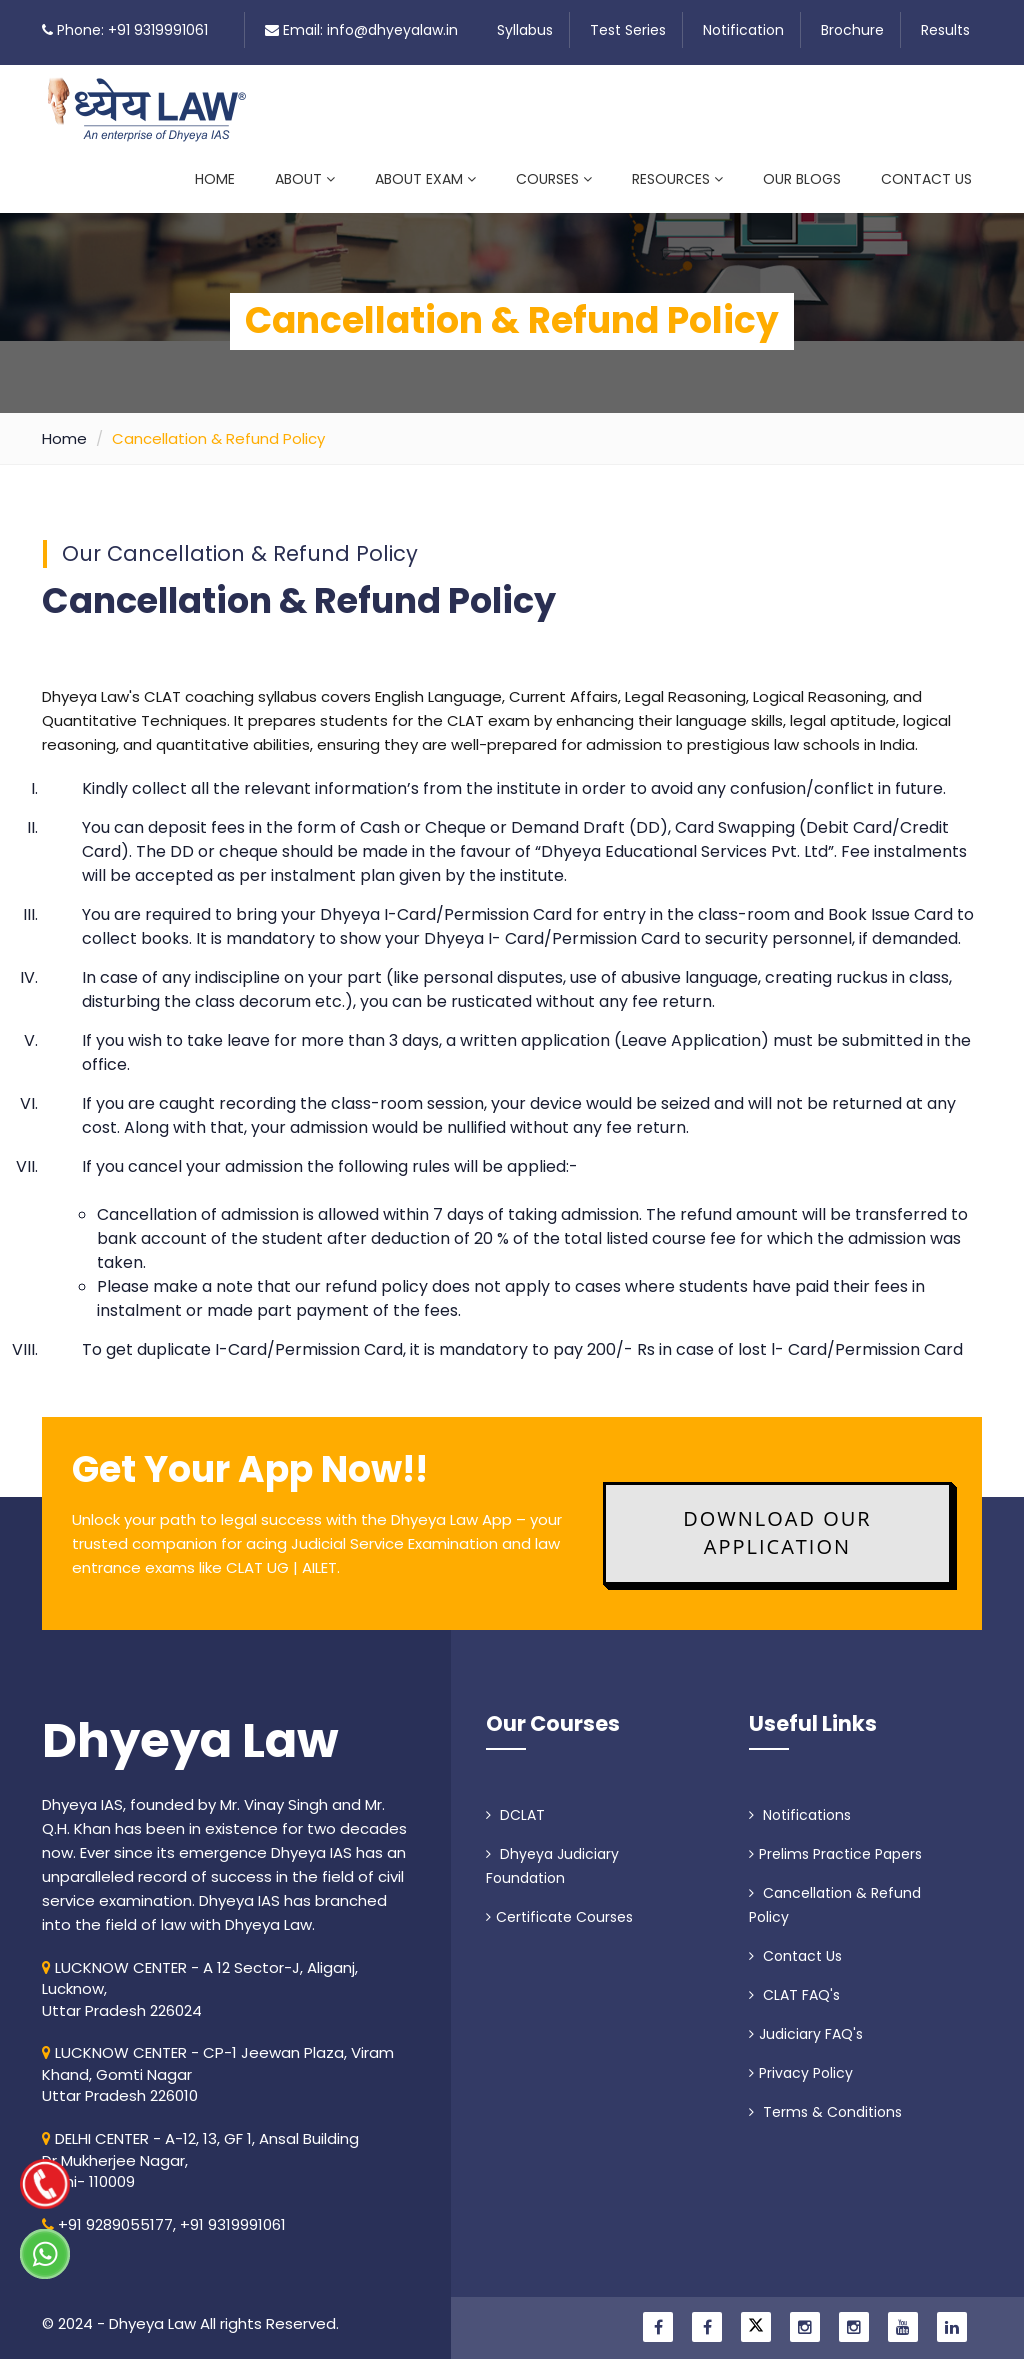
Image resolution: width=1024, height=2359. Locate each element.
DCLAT (515, 1803)
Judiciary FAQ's (806, 2022)
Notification (743, 30)
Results (945, 30)
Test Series (628, 30)
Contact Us (926, 179)
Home (215, 179)
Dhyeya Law (190, 1729)
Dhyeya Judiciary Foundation (552, 1854)
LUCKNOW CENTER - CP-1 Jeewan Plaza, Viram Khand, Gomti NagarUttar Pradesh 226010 (218, 2063)
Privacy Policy (801, 2061)
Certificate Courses (559, 1905)
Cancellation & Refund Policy (835, 1893)
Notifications (800, 1803)
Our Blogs (802, 179)
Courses (554, 179)
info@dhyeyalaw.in (392, 30)
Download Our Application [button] (777, 1521)
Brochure (852, 30)
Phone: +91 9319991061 (132, 30)
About (305, 179)
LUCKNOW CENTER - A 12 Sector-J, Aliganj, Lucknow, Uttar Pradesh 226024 (200, 1977)
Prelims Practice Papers (835, 1842)
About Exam (425, 179)
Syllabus (525, 30)
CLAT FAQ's (794, 1983)
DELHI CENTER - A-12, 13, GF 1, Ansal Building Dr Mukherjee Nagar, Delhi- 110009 (200, 2148)
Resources (677, 179)
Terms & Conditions (825, 2100)
